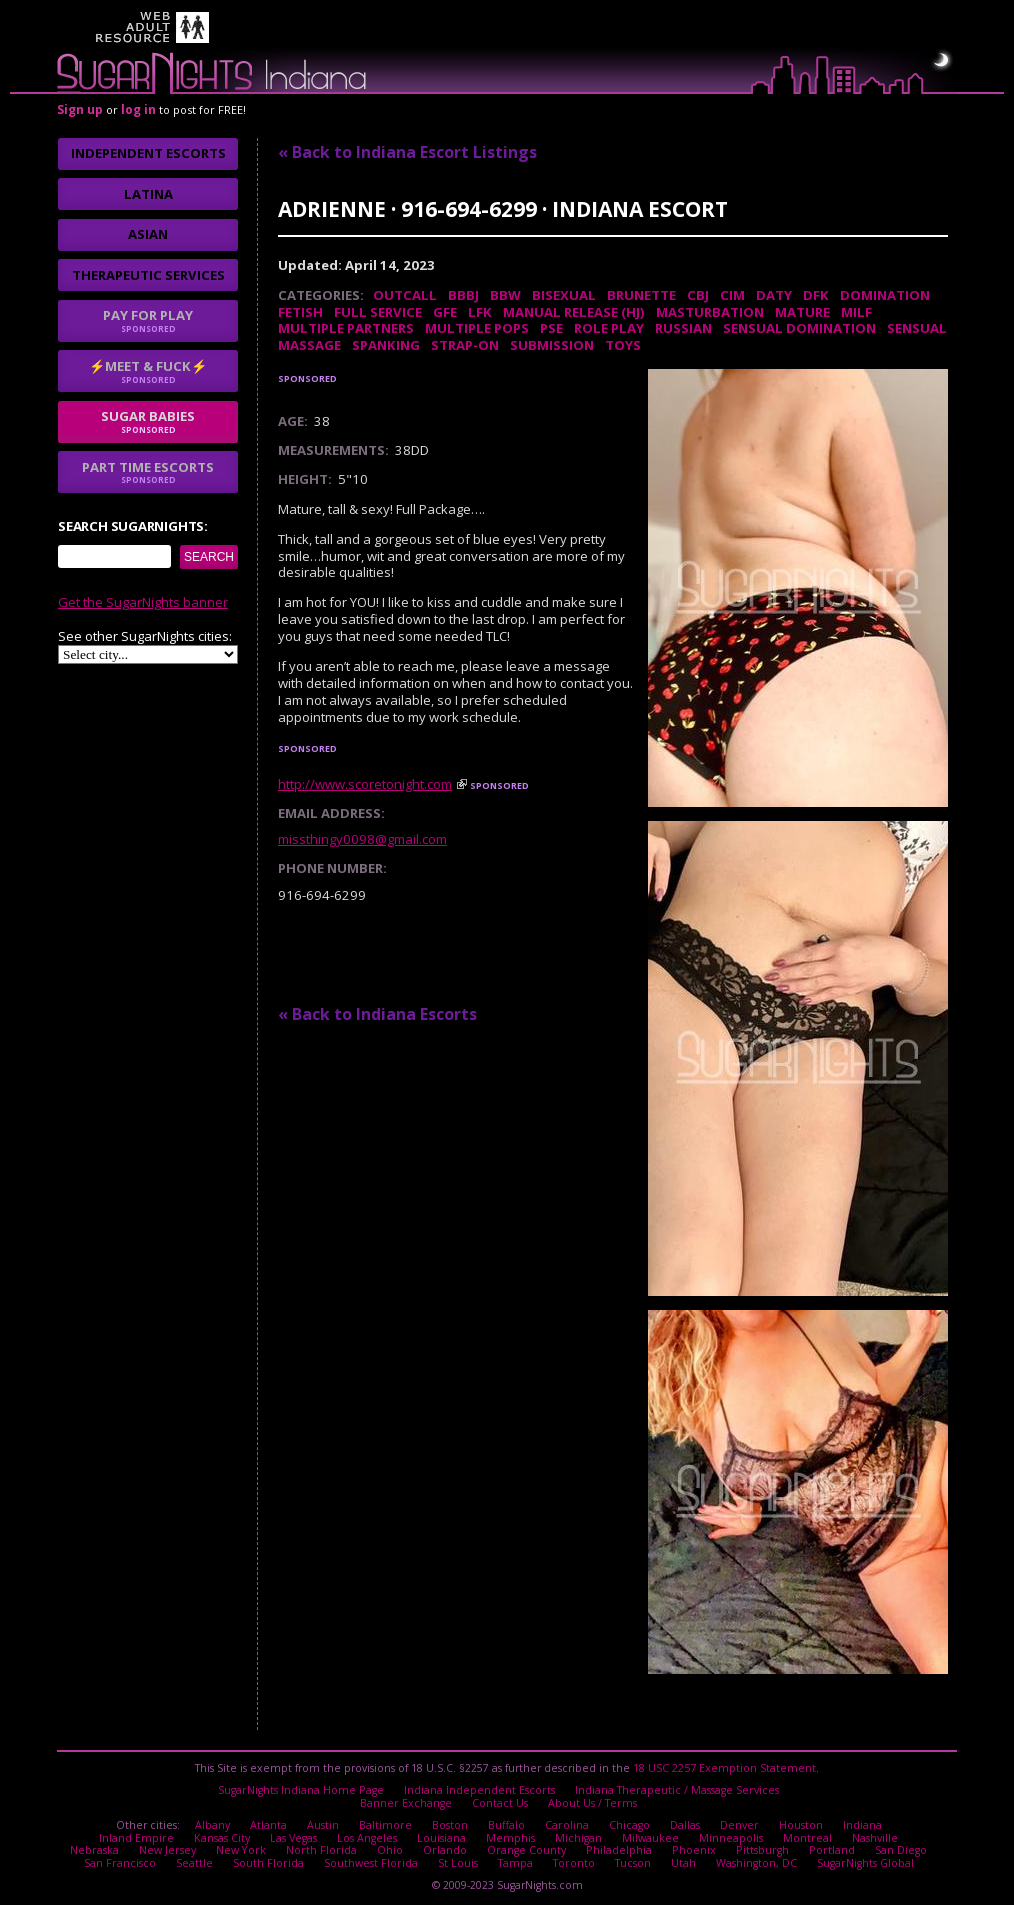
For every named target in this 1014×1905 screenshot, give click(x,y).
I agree (333, 1097)
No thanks (439, 1097)
